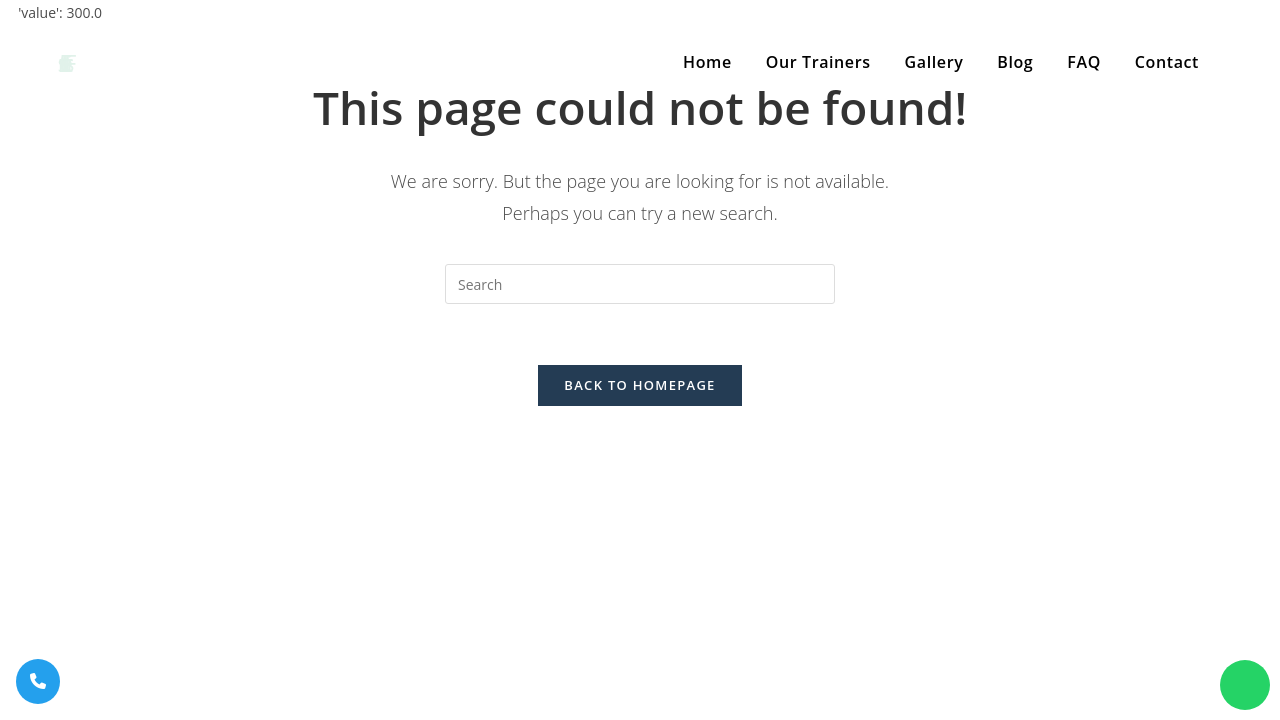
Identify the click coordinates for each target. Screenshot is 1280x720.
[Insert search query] (640, 284)
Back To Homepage (639, 385)
